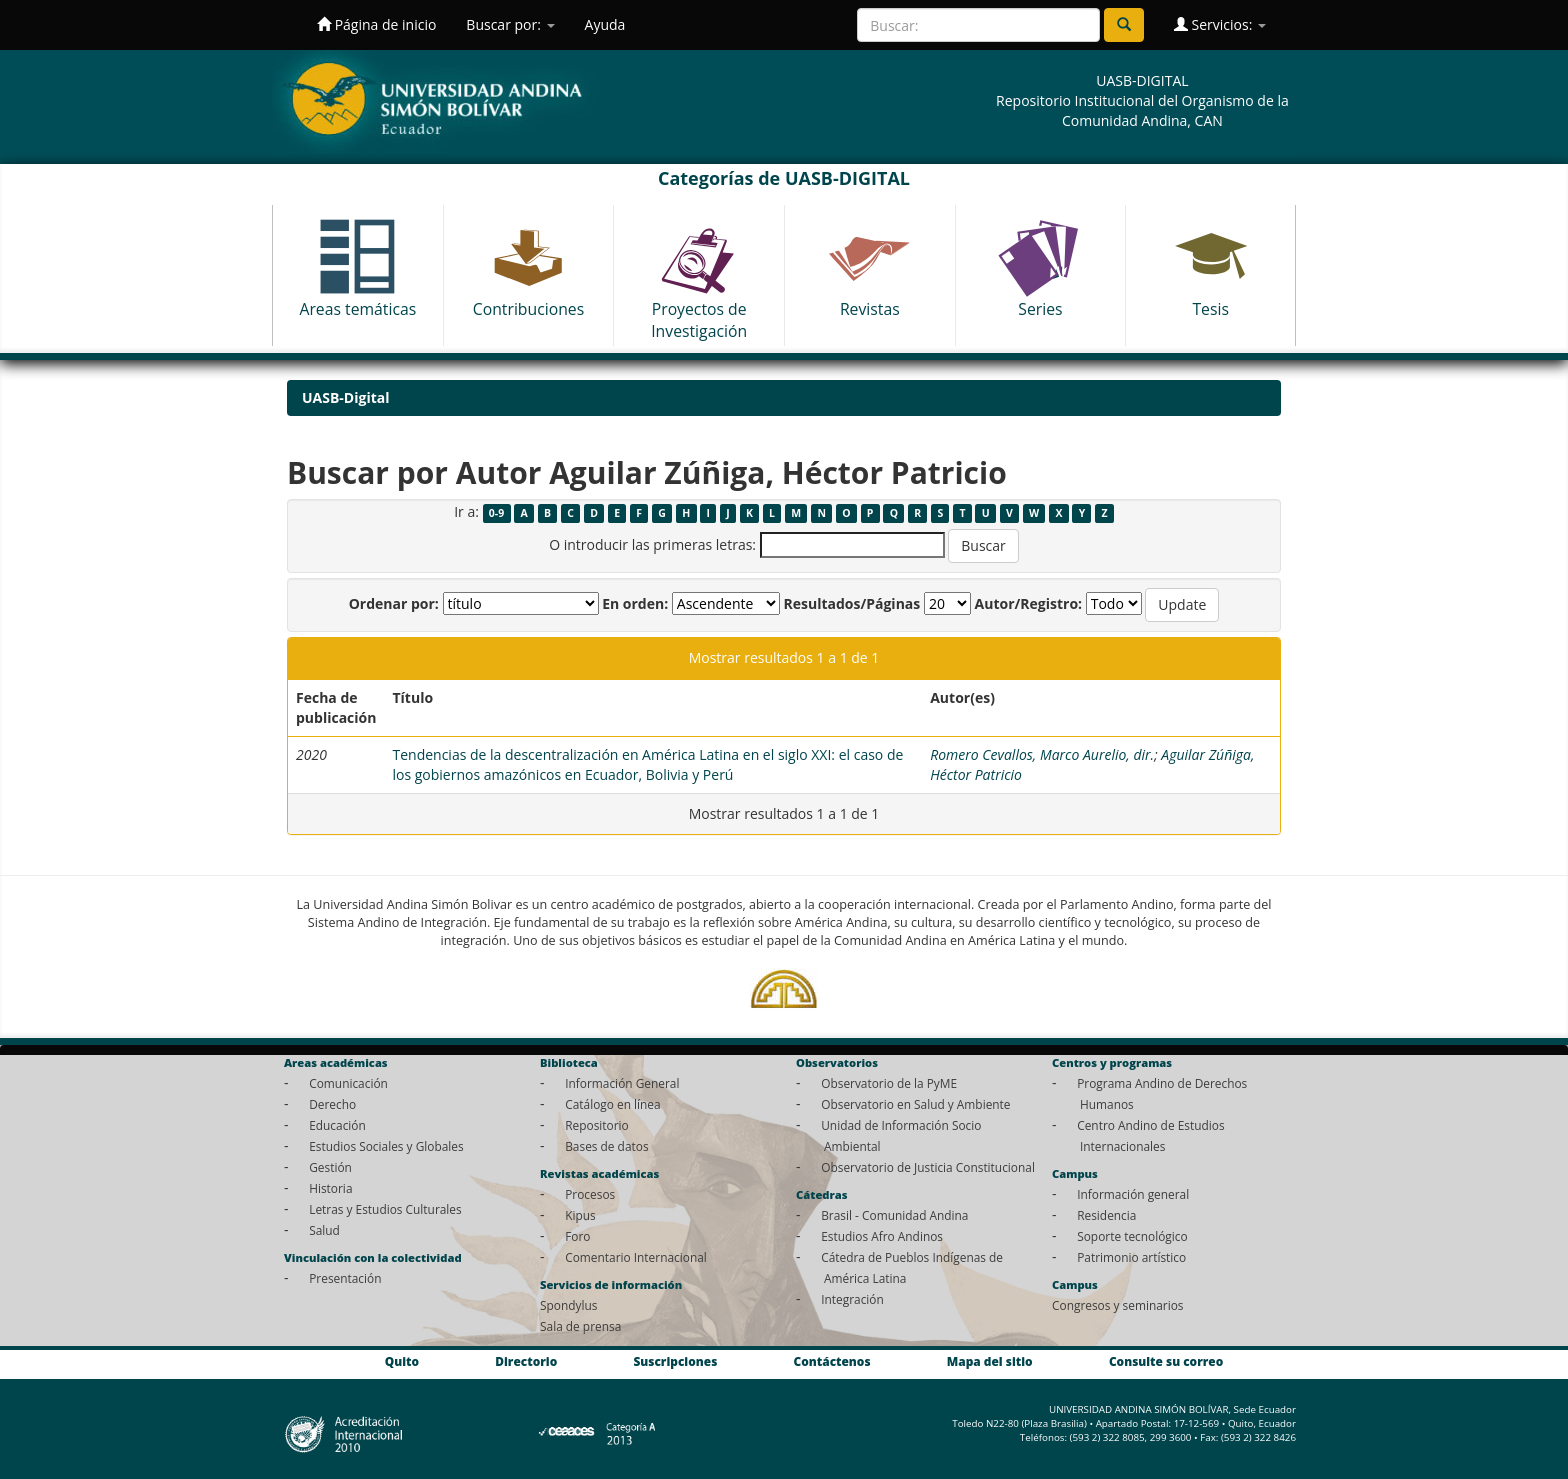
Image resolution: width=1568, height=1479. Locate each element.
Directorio (526, 1361)
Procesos (590, 1194)
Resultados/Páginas (851, 603)
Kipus (580, 1215)
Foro (577, 1236)
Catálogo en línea (612, 1104)
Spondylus (568, 1305)
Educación (337, 1125)
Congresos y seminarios (1117, 1305)
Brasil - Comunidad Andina (894, 1215)
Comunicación (348, 1083)
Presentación (345, 1278)
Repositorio (597, 1125)
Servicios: (1220, 24)
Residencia (1106, 1215)
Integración (852, 1299)
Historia (330, 1188)
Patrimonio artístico (1131, 1257)
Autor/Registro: (1029, 603)
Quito (402, 1361)
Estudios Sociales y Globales (386, 1146)
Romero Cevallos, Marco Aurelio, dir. (1042, 754)
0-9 (496, 513)
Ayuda (605, 24)
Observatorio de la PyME (889, 1083)
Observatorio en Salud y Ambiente (915, 1104)
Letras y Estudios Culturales (385, 1209)
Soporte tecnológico (1132, 1236)
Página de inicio (376, 24)
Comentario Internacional (636, 1257)
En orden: (635, 603)
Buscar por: (510, 24)
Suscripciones (675, 1361)
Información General (622, 1083)
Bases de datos (606, 1146)
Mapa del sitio (990, 1361)
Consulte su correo (1166, 1361)
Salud (324, 1230)
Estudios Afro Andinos (882, 1236)
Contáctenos (832, 1361)
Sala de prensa (580, 1326)
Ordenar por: (394, 603)
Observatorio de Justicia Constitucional (928, 1167)
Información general (1133, 1194)
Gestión (330, 1167)
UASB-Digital (346, 397)
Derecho (332, 1104)
